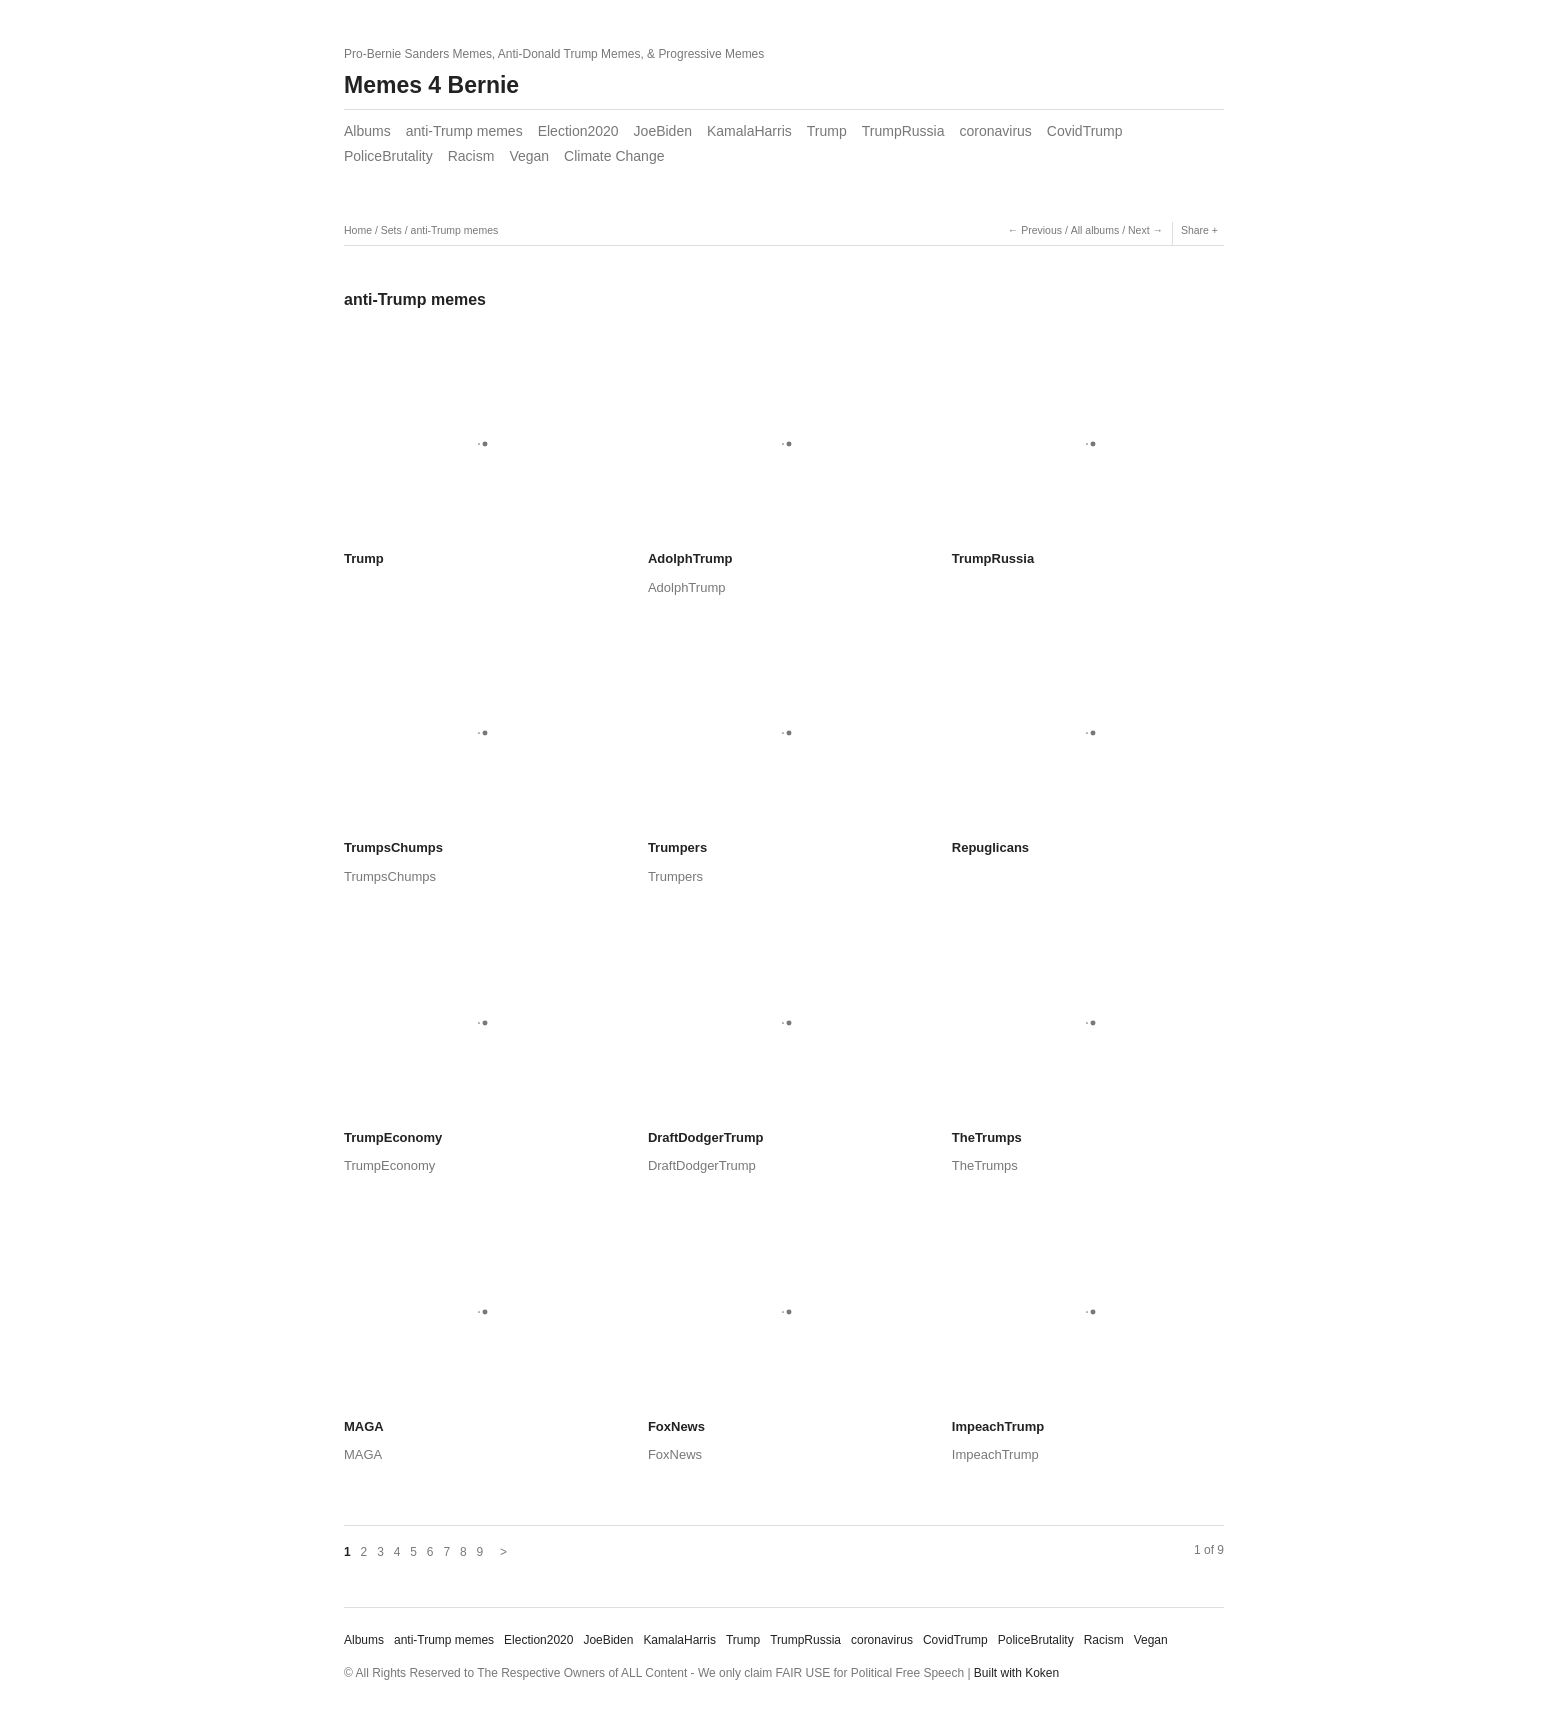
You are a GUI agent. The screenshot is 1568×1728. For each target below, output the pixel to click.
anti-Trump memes (464, 131)
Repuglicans (990, 847)
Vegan (529, 156)
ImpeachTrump (998, 1426)
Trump (827, 131)
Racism (471, 156)
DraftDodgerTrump (706, 1137)
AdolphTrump (690, 558)
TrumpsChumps (393, 847)
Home (358, 230)
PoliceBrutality (388, 156)
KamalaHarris (749, 131)
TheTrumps (987, 1137)
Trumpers (677, 847)
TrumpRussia (903, 131)
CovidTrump (1085, 131)
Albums (367, 131)
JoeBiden (663, 131)
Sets (391, 230)
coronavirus (995, 131)
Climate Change (614, 156)
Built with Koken (1016, 1673)
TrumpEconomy (393, 1137)
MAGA (364, 1426)
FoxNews (676, 1426)
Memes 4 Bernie (431, 85)
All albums (1095, 230)
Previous (1041, 230)
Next (1139, 230)
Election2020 (578, 131)
